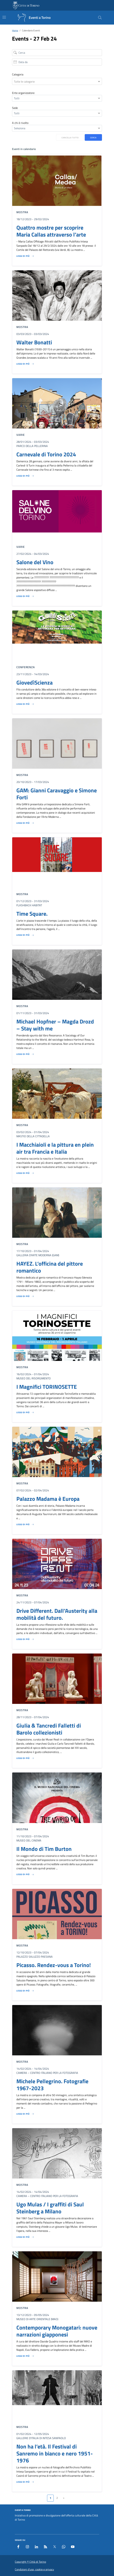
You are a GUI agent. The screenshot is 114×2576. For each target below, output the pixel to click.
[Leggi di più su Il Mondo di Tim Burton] (25, 1874)
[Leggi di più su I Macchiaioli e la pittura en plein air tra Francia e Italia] (25, 1173)
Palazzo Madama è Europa (47, 1498)
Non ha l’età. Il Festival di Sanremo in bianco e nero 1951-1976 (54, 2453)
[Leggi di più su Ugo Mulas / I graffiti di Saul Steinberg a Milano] (25, 2237)
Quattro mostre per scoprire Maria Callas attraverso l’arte (51, 231)
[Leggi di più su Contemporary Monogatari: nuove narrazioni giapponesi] (25, 2356)
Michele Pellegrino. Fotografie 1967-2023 (52, 2085)
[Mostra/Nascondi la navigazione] (4, 17)
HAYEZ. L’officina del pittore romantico (49, 1267)
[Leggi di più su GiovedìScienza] (25, 704)
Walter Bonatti (34, 342)
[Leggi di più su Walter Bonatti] (25, 363)
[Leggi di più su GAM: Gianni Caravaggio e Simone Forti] (25, 823)
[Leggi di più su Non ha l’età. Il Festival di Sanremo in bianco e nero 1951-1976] (25, 2482)
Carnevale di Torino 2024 (46, 454)
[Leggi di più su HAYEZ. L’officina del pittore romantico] (25, 1296)
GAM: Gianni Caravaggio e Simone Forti (56, 794)
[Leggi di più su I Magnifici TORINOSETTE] (25, 1412)
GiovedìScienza (34, 682)
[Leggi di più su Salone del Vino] (25, 596)
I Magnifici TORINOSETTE (46, 1386)
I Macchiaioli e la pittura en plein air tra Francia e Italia (55, 1148)
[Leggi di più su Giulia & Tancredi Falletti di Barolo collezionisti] (25, 1758)
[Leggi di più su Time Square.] (25, 935)
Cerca (93, 137)
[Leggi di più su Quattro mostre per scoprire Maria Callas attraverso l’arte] (25, 256)
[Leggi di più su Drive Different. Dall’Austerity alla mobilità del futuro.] (25, 1639)
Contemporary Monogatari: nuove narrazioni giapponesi (56, 2331)
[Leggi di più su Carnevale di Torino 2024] (25, 475)
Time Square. (32, 913)
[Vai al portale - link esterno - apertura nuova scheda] (26, 5)
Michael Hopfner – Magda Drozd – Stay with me (55, 1025)
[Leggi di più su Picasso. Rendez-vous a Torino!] (25, 1990)
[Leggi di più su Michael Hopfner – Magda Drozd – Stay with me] (25, 1054)
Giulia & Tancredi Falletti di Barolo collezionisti (48, 1729)
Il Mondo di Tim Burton (44, 1848)
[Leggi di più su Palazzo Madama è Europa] (25, 1524)
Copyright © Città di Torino (30, 2562)
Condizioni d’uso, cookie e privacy (34, 2569)
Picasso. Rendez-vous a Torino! (53, 1964)
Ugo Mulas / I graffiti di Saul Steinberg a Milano (50, 2208)
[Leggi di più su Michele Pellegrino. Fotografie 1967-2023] (25, 2113)
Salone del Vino (34, 562)
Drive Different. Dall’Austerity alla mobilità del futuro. (56, 1614)
